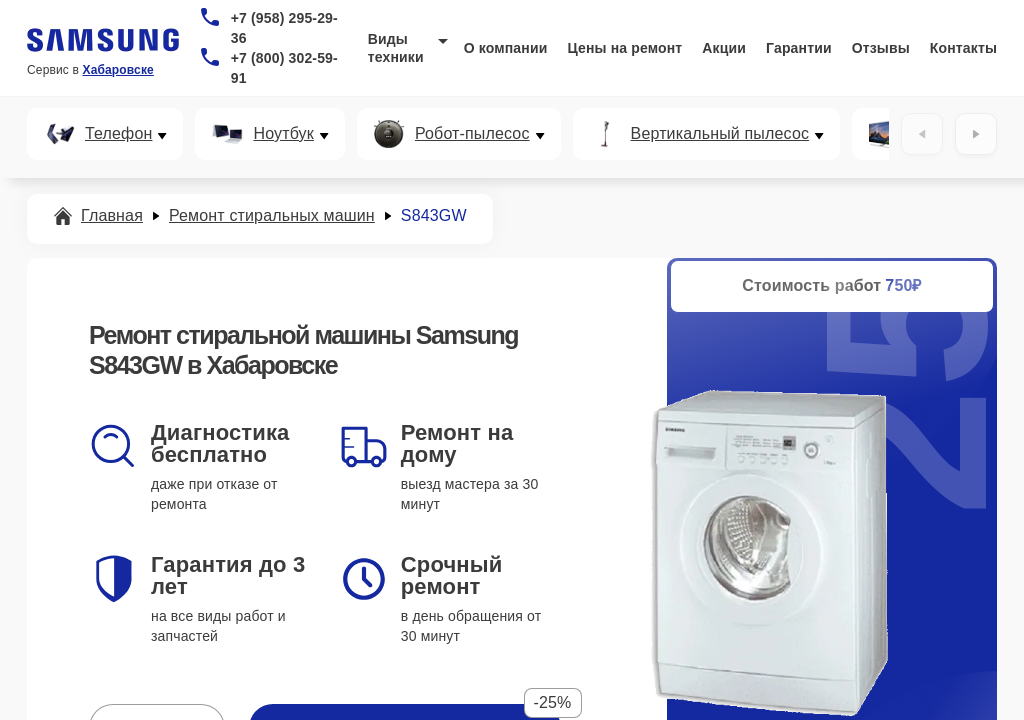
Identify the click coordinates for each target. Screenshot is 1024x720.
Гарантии (799, 48)
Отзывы (881, 48)
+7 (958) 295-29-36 (284, 28)
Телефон (118, 134)
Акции (724, 48)
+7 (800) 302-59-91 (284, 68)
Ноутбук (283, 134)
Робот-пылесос (472, 134)
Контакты (963, 48)
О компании (506, 48)
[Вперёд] (976, 134)
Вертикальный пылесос (720, 134)
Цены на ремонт (624, 48)
